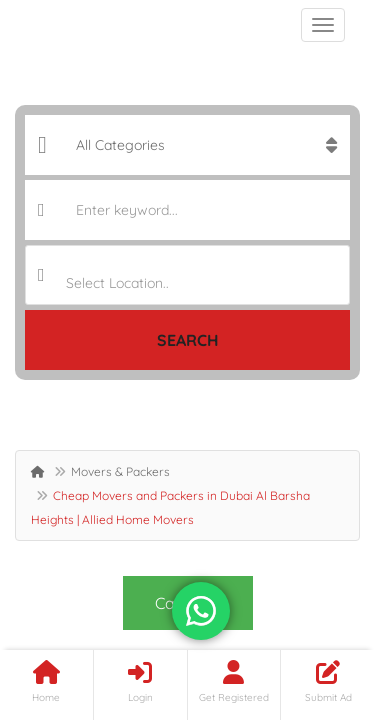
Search (188, 340)
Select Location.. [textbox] (117, 283)
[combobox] (187, 275)
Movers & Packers (120, 471)
